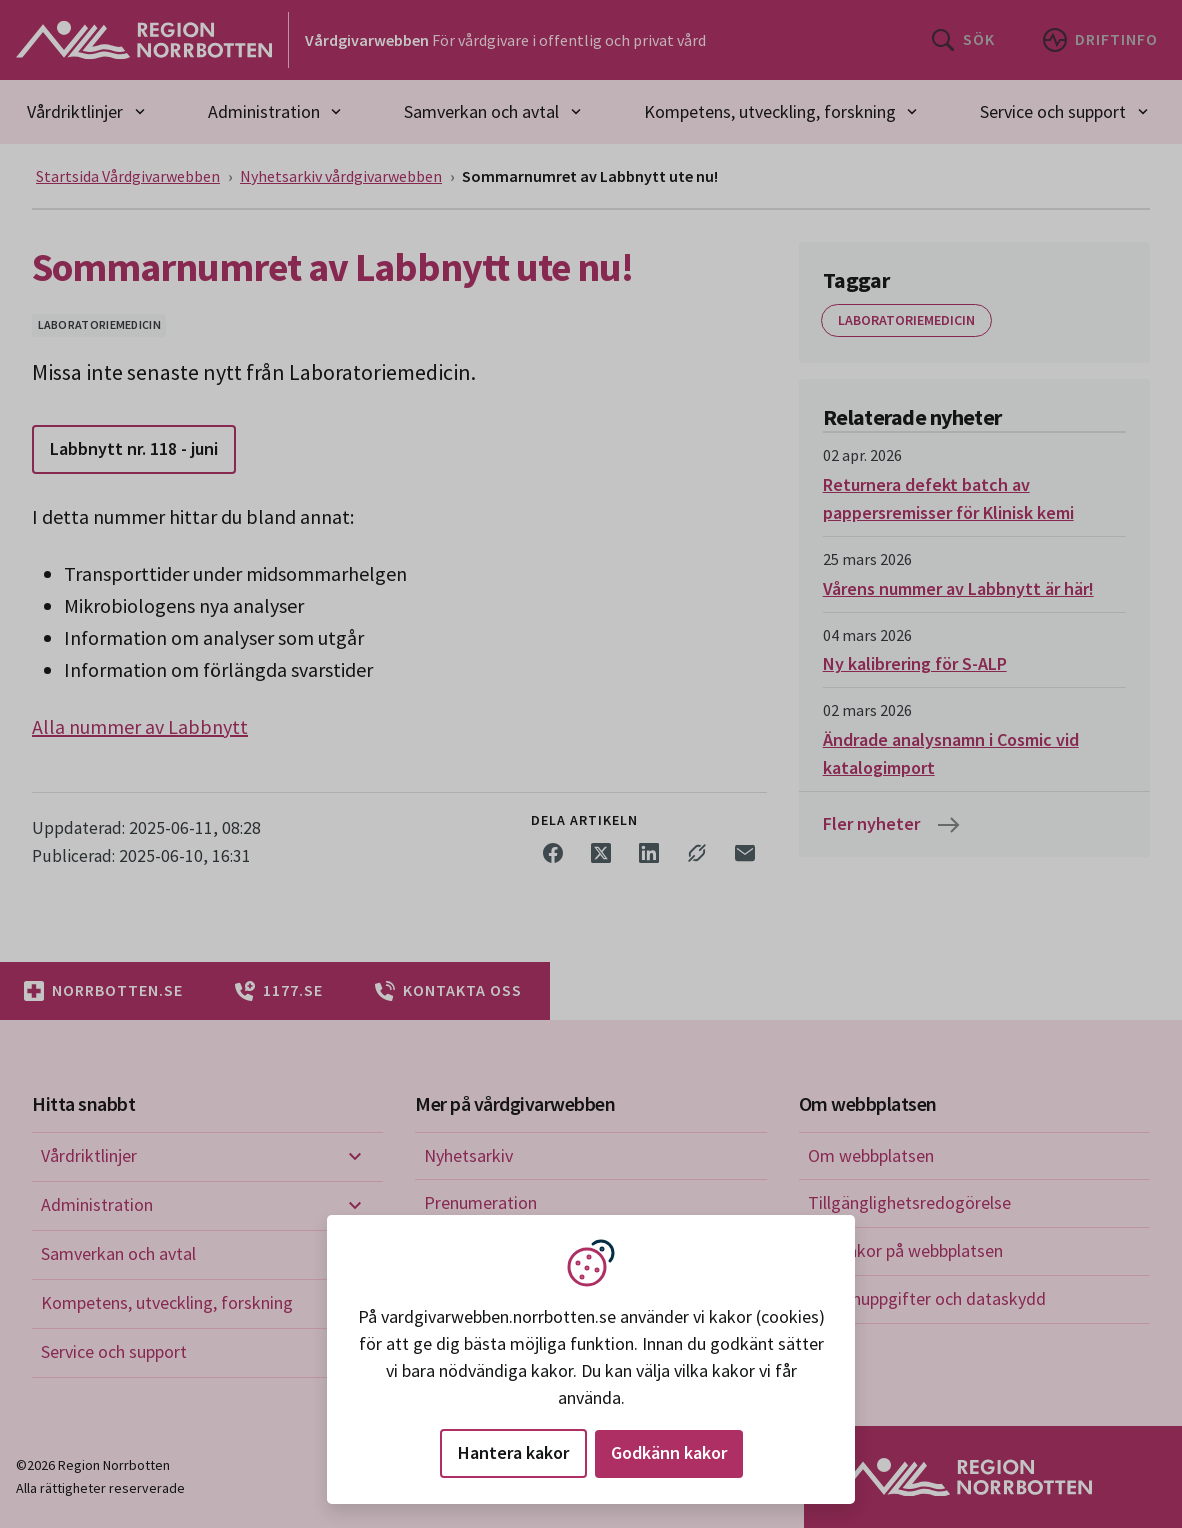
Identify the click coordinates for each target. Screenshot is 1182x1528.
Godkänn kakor (669, 1452)
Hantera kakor (513, 1452)
